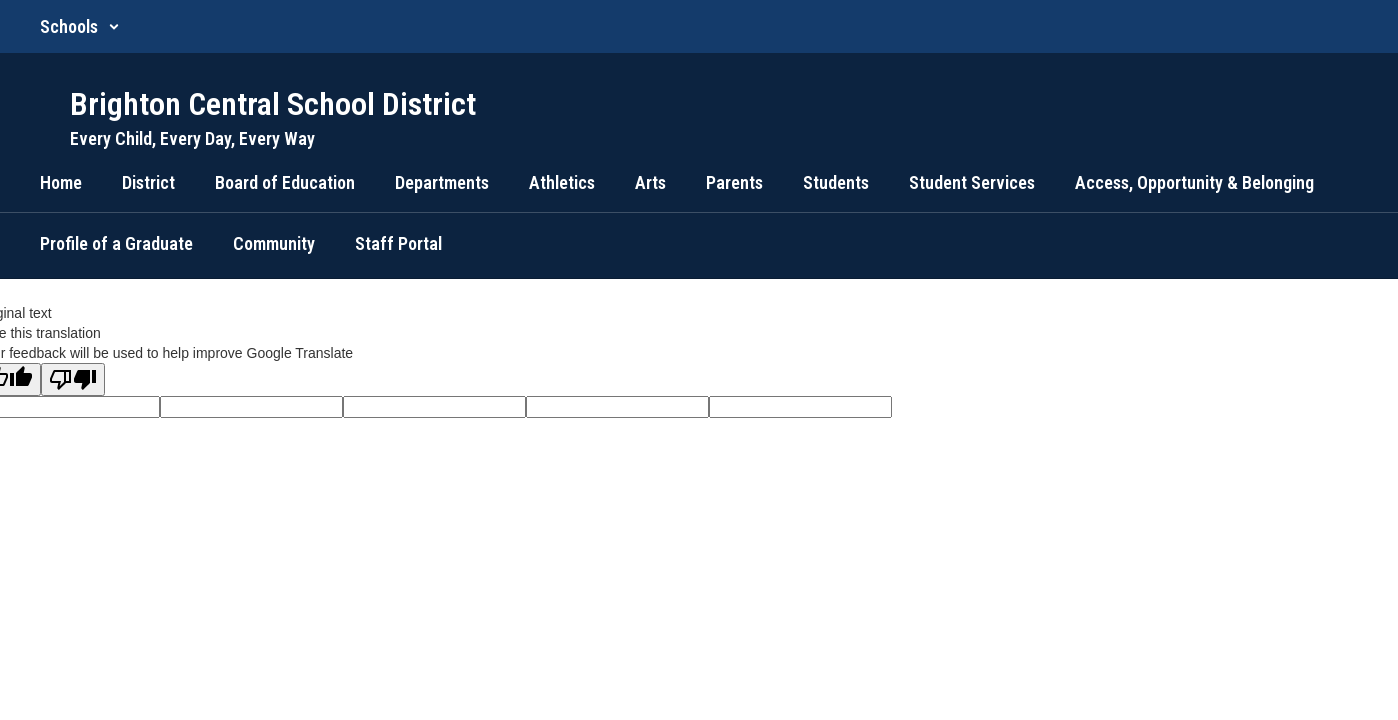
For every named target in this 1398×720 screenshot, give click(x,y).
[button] (80, 26)
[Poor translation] (73, 379)
